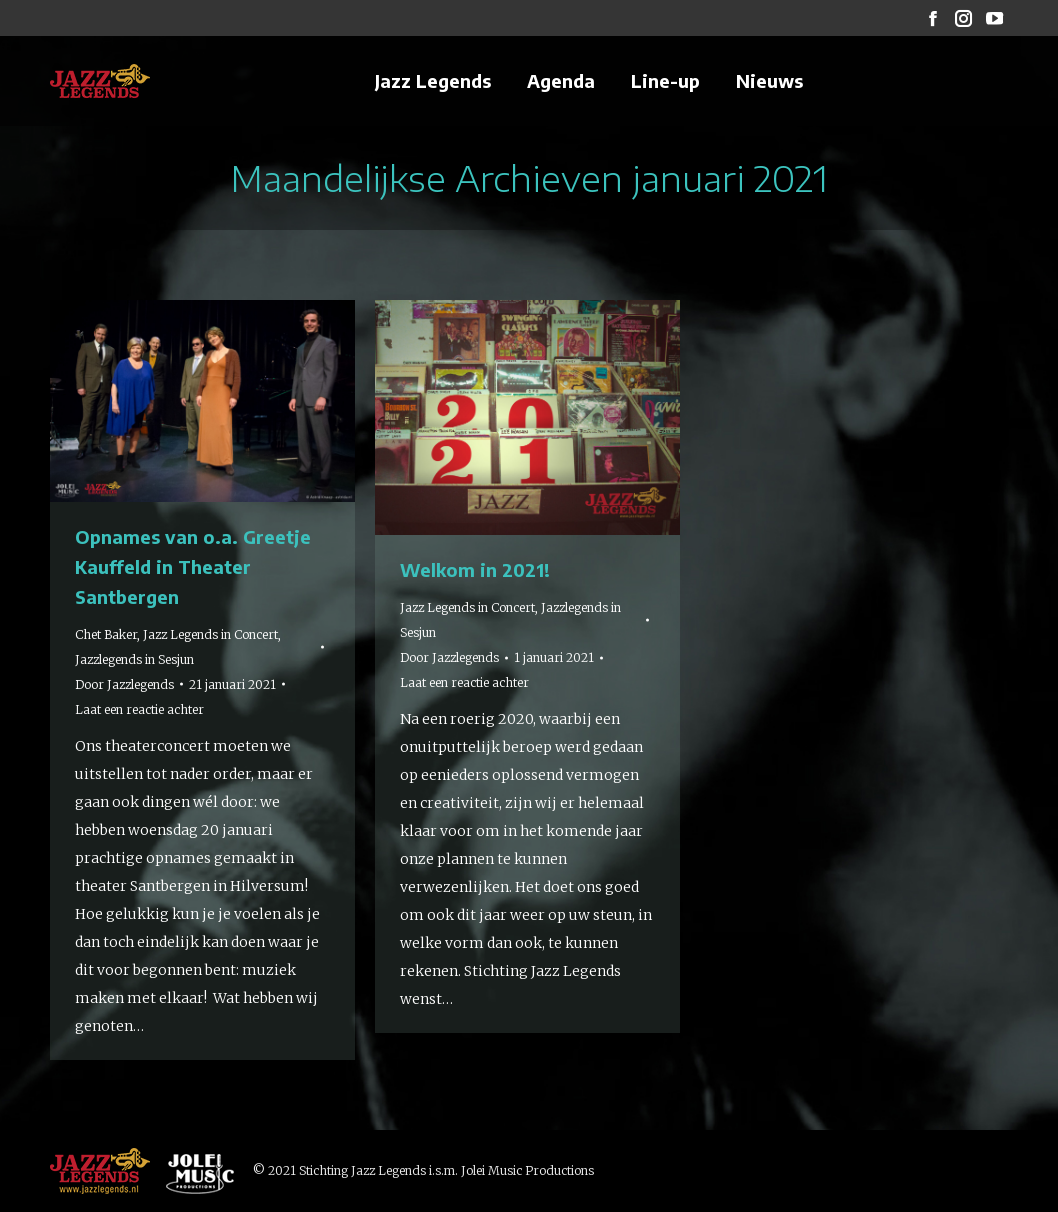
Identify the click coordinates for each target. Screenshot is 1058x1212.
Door (124, 684)
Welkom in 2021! (475, 569)
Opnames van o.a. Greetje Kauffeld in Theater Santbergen (193, 566)
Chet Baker (106, 634)
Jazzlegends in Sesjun (134, 659)
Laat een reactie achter (139, 709)
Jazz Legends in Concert (210, 634)
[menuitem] (433, 81)
